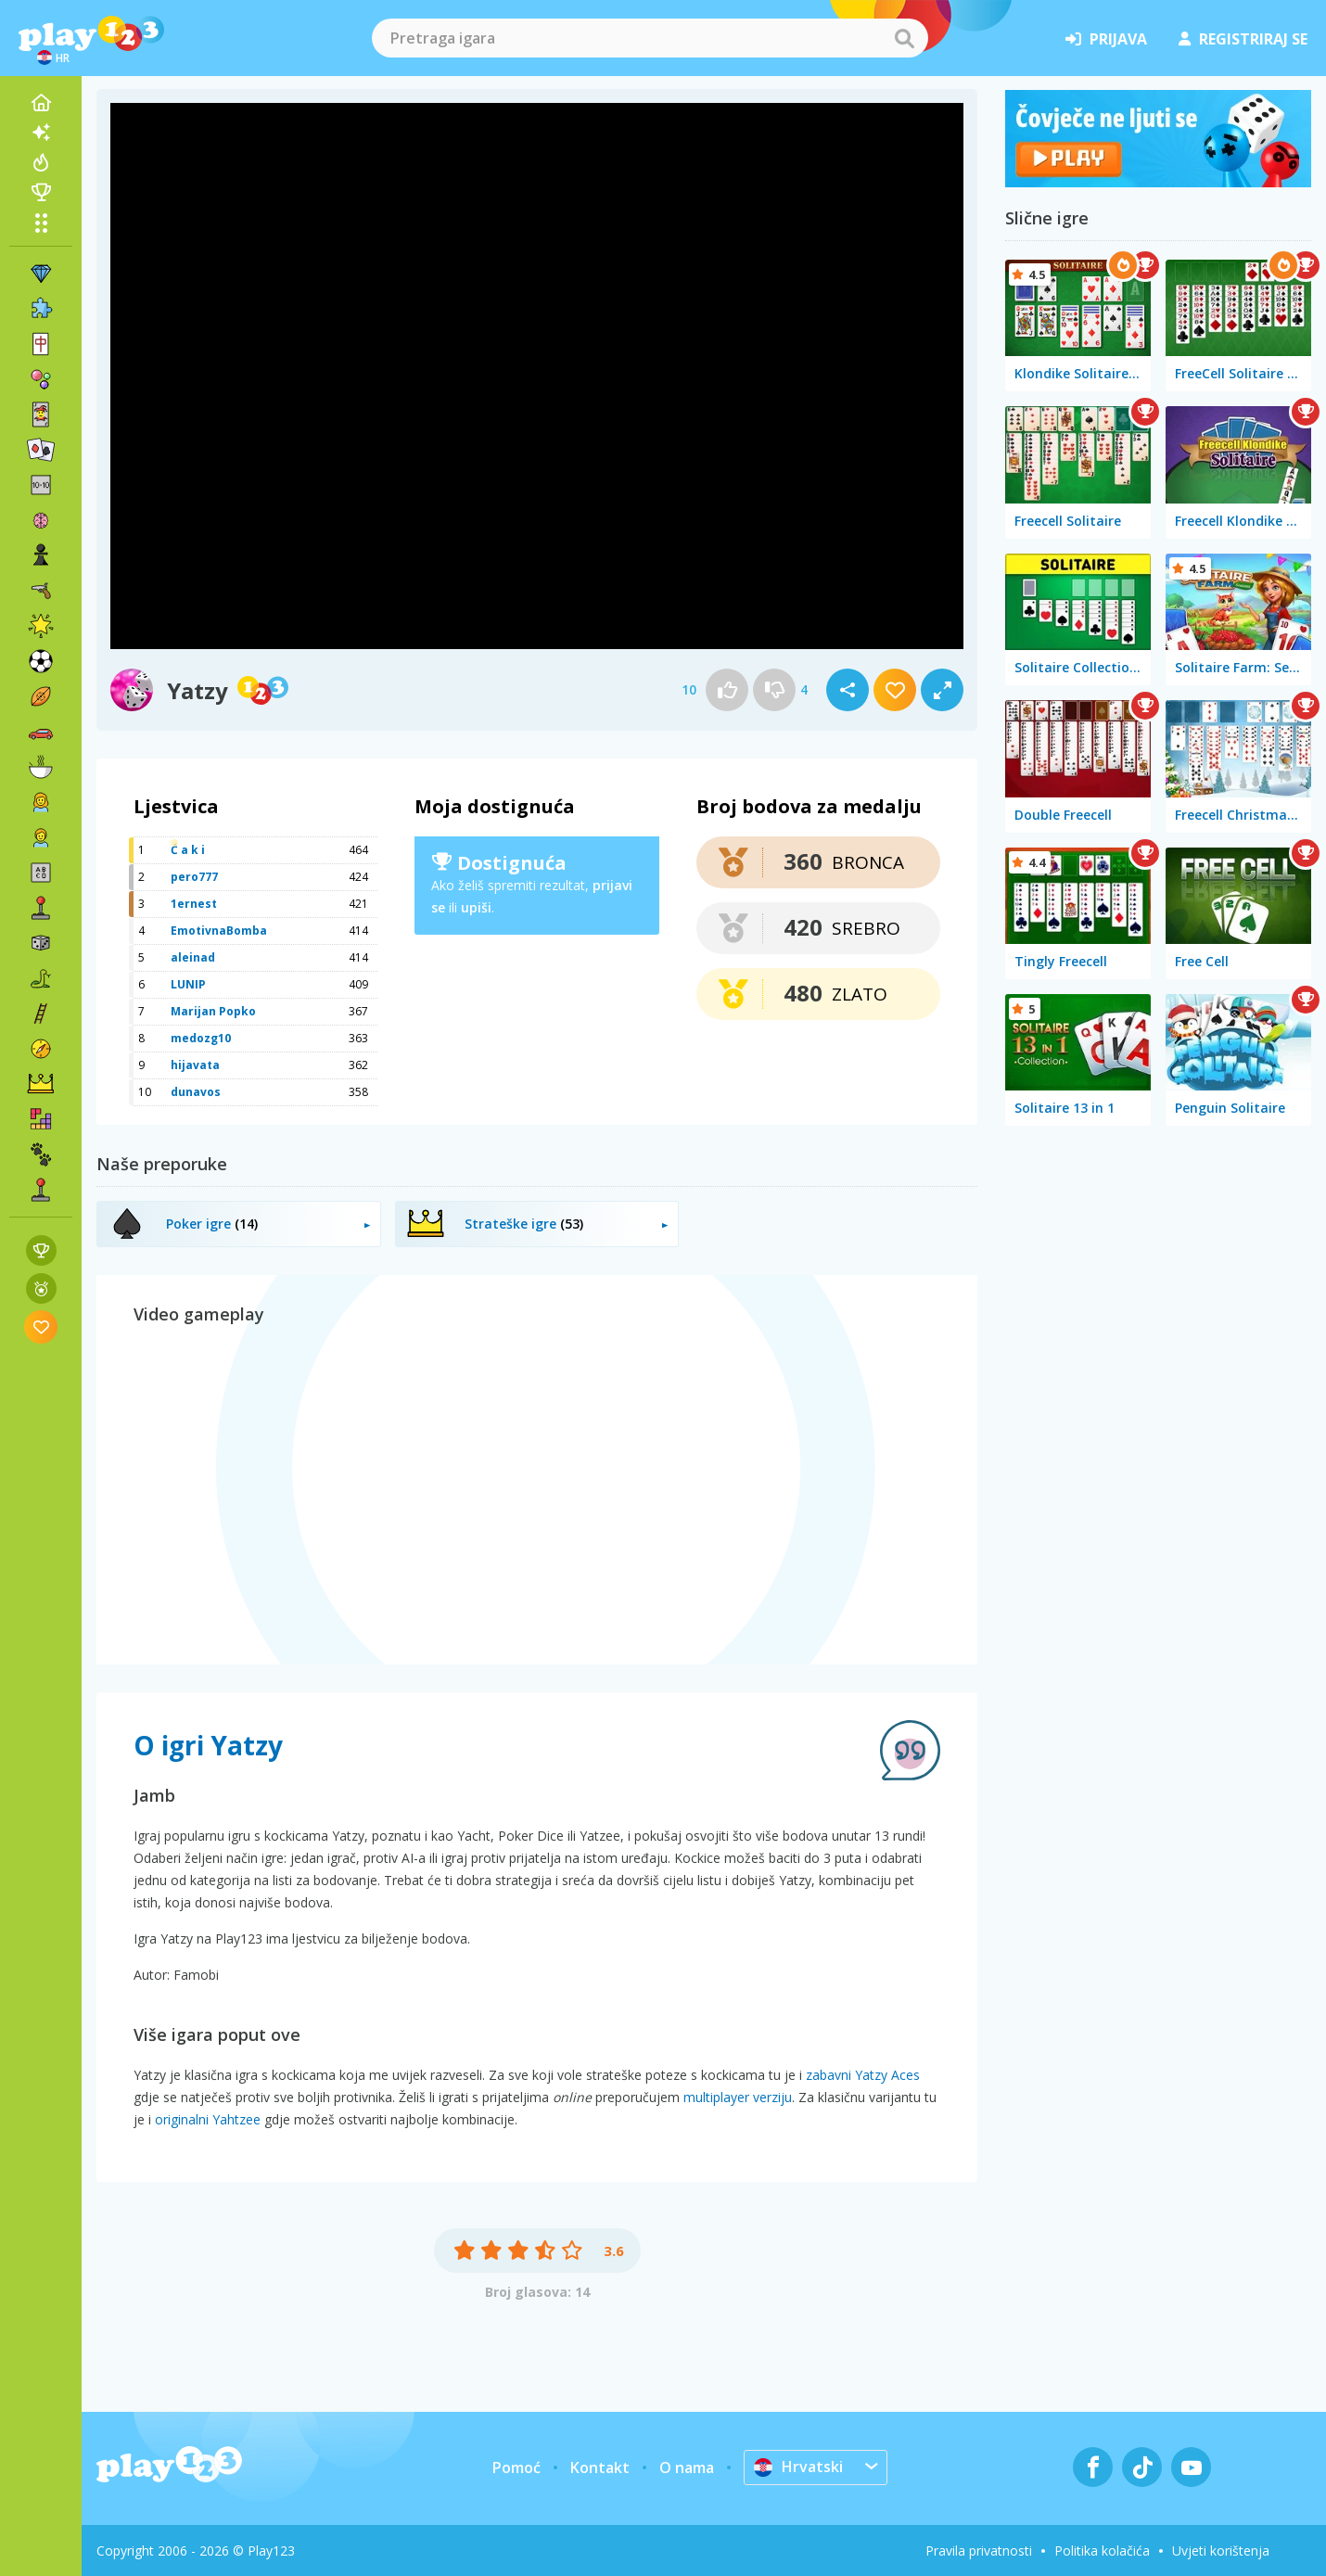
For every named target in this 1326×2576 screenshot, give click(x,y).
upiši (476, 907)
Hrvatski (798, 2466)
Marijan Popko (213, 1011)
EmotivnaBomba (219, 930)
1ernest (194, 904)
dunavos (196, 1092)
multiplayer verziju (737, 2097)
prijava (1106, 39)
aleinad (193, 957)
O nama (686, 2467)
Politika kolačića (1102, 2550)
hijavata (195, 1065)
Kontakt (600, 2467)
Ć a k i (188, 850)
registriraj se (1243, 39)
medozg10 (201, 1038)
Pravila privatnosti (978, 2550)
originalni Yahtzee (208, 2119)
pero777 (194, 877)
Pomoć (516, 2467)
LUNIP (188, 984)
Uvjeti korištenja (1220, 2550)
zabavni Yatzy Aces (863, 2075)
